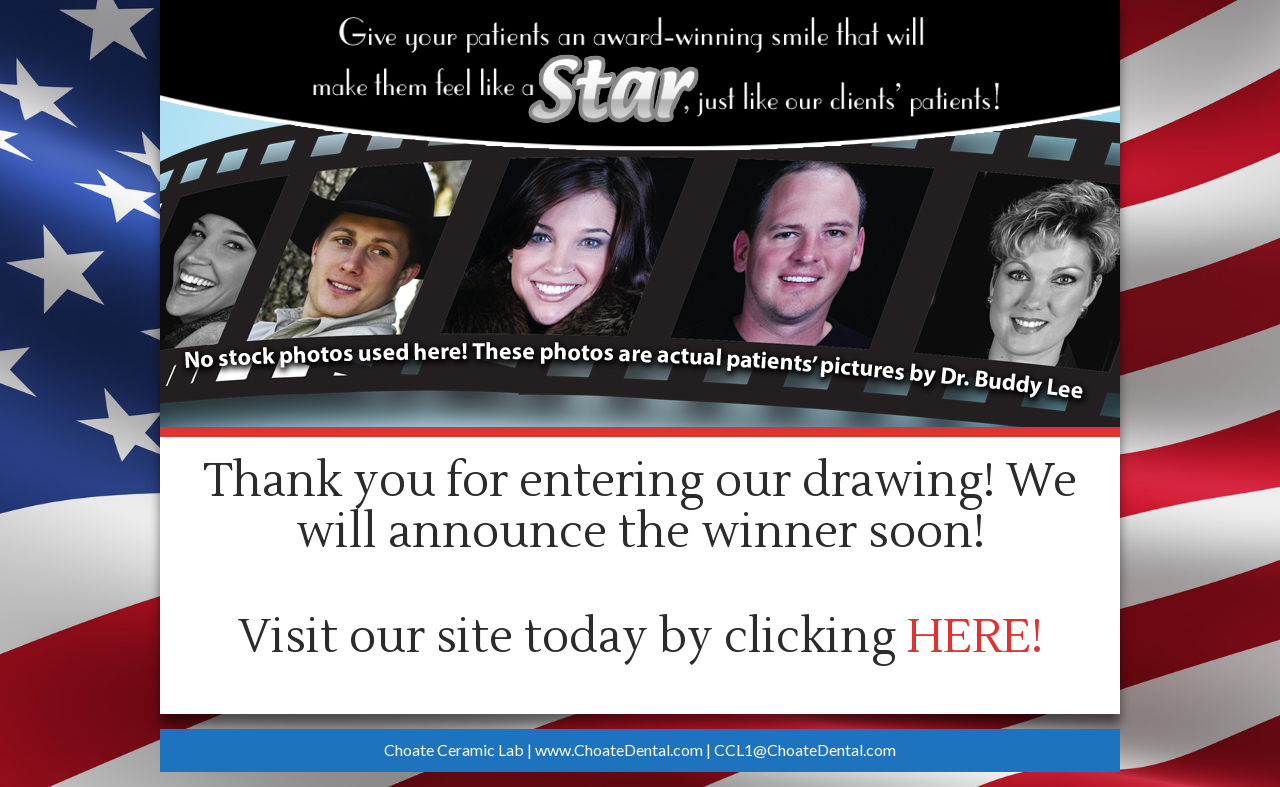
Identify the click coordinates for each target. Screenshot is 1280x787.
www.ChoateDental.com (619, 749)
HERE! (975, 637)
